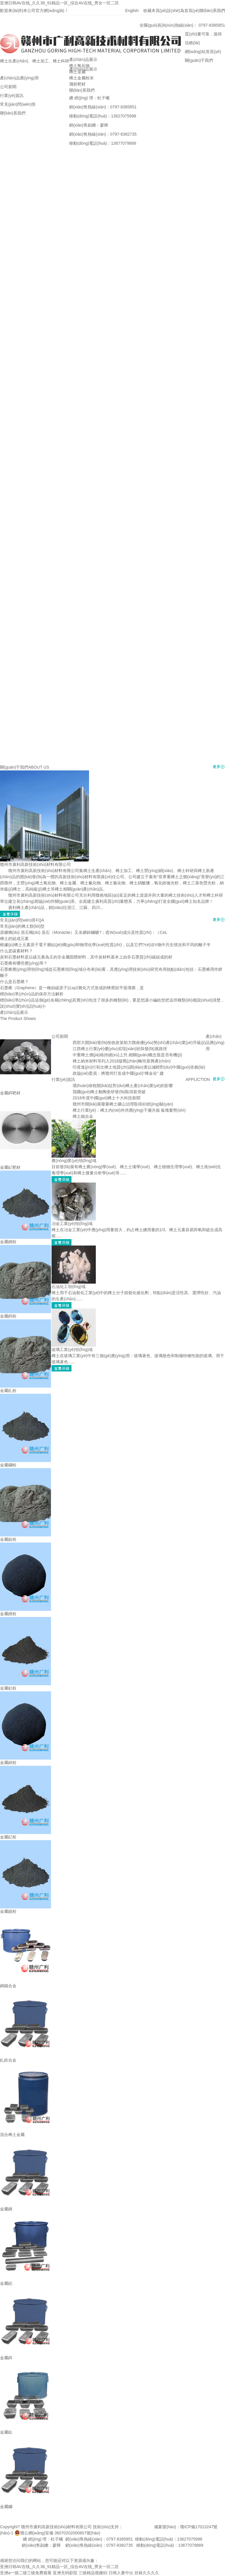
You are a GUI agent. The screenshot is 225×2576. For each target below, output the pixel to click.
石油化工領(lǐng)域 (69, 1286)
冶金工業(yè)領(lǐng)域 (72, 1223)
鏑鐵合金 (8, 1985)
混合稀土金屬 (12, 2134)
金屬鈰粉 (8, 1762)
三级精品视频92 (93, 2572)
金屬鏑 (6, 2209)
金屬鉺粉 (8, 1316)
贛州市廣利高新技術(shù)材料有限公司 (35, 864)
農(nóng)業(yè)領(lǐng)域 (74, 1160)
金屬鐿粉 (8, 1911)
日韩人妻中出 (121, 2572)
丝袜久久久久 (146, 2572)
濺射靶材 (77, 84)
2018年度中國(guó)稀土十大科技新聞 (107, 1098)
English (134, 10)
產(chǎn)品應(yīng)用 (215, 1042)
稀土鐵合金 (83, 1116)
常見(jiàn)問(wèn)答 (18, 920)
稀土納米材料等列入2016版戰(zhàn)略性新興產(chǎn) (122, 1061)
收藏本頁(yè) (155, 10)
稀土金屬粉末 (81, 78)
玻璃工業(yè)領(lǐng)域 (72, 1349)
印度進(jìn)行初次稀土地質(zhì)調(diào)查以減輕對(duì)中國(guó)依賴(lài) (139, 1067)
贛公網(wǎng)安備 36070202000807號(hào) (60, 2533)
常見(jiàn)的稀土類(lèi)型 (22, 926)
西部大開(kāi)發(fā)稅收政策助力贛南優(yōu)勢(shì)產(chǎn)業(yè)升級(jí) (139, 1042)
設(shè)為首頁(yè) (183, 10)
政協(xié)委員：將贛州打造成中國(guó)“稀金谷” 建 (118, 1073)
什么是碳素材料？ (16, 950)
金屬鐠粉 (8, 1613)
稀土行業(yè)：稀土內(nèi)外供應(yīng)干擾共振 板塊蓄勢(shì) (129, 1110)
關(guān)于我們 (14, 767)
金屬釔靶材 (10, 1167)
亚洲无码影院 (65, 2572)
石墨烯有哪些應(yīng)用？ (23, 963)
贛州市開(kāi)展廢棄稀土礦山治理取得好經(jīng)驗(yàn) (123, 1104)
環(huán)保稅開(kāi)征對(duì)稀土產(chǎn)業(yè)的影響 (123, 1085)
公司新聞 (60, 1036)
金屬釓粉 (8, 1390)
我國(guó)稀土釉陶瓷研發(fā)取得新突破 (109, 1091)
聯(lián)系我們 (212, 10)
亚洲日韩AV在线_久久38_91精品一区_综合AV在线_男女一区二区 (59, 3)
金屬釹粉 (8, 1539)
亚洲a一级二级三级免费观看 (26, 2572)
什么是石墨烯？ (14, 981)
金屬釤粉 (8, 1688)
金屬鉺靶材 (10, 1093)
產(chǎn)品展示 (83, 59)
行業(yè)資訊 (63, 1079)
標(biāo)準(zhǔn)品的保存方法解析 (32, 994)
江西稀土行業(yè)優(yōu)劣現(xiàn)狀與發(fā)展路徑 (120, 1048)
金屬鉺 (6, 2357)
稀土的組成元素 (14, 938)
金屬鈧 (6, 2432)
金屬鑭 (6, 2506)
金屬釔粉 (8, 1837)
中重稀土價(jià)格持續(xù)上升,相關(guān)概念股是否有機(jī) (127, 1054)
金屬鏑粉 (8, 1241)
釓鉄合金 (8, 2060)
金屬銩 (6, 2283)
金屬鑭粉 (8, 1465)
